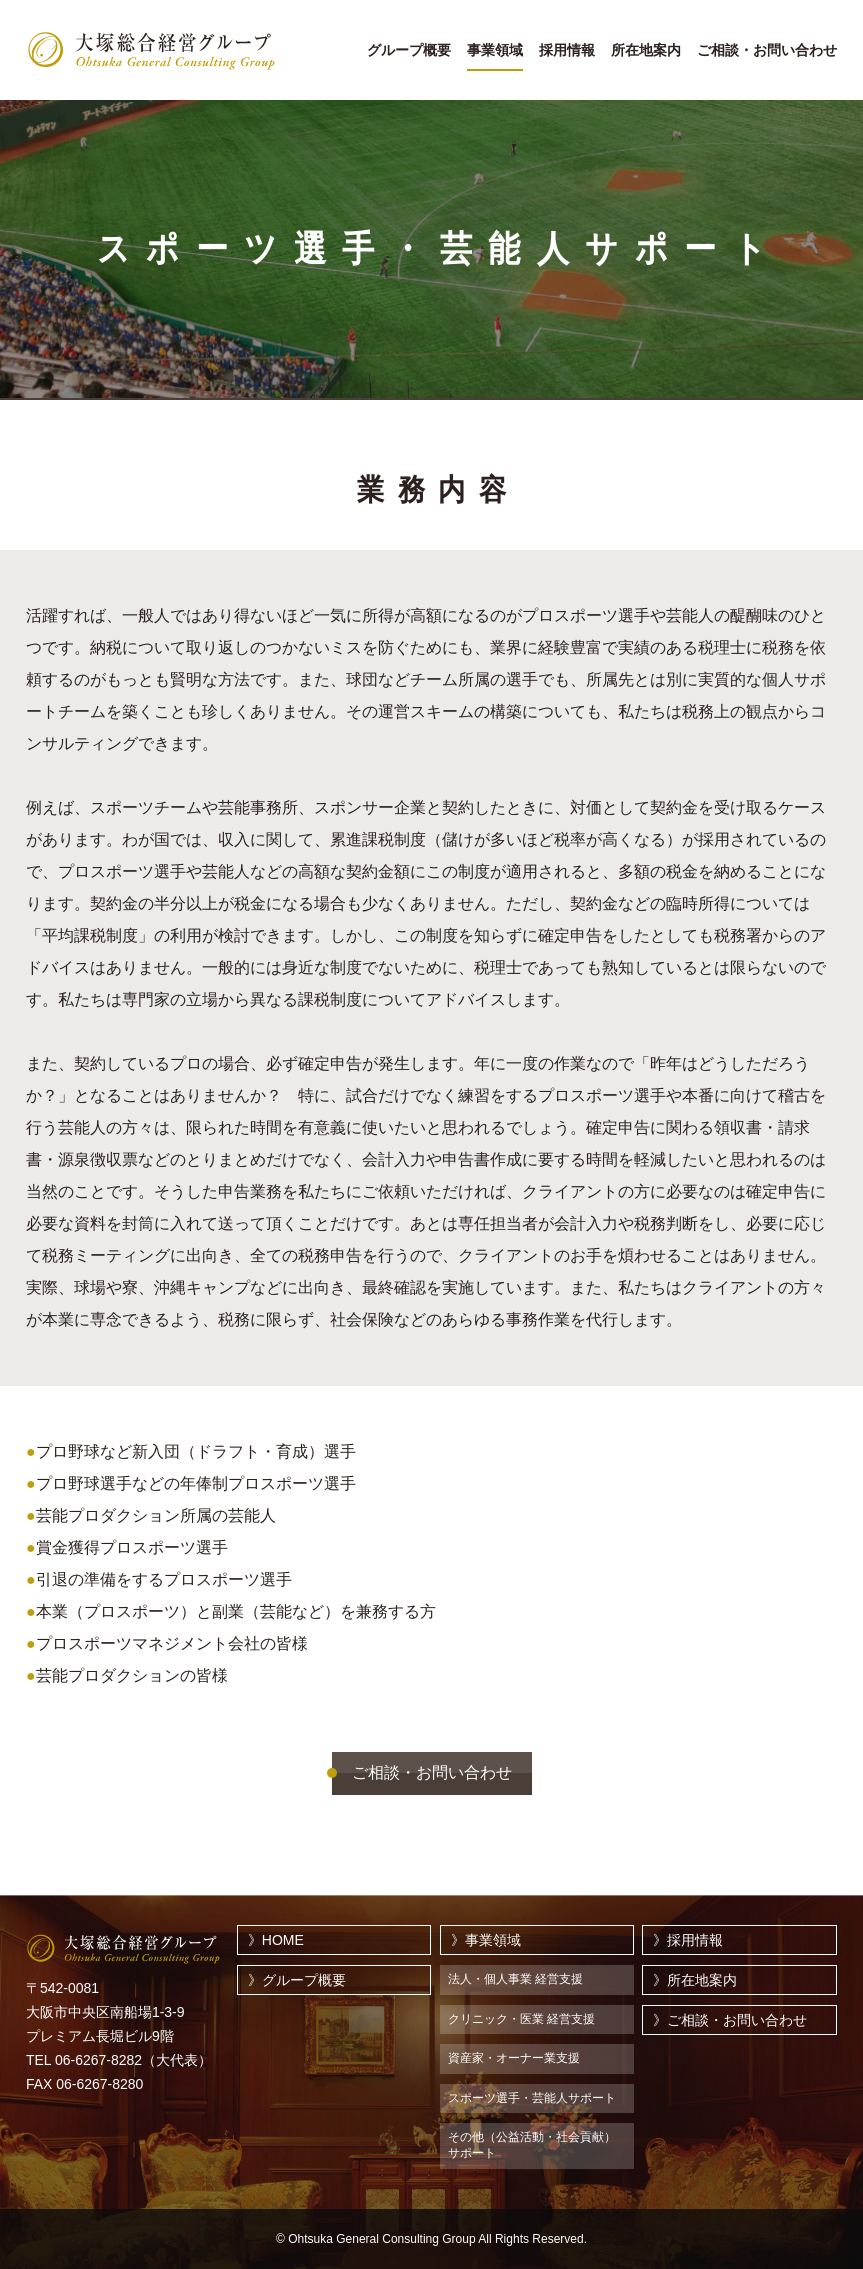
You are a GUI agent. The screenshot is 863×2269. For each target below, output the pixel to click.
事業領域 (495, 50)
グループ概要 (409, 50)
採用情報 (567, 50)
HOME (283, 1940)
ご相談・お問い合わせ (767, 50)
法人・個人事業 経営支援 (515, 1979)
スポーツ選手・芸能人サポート (532, 2098)
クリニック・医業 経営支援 (521, 2019)
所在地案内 (646, 50)
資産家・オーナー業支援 (514, 2058)
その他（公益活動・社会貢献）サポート (532, 2145)
